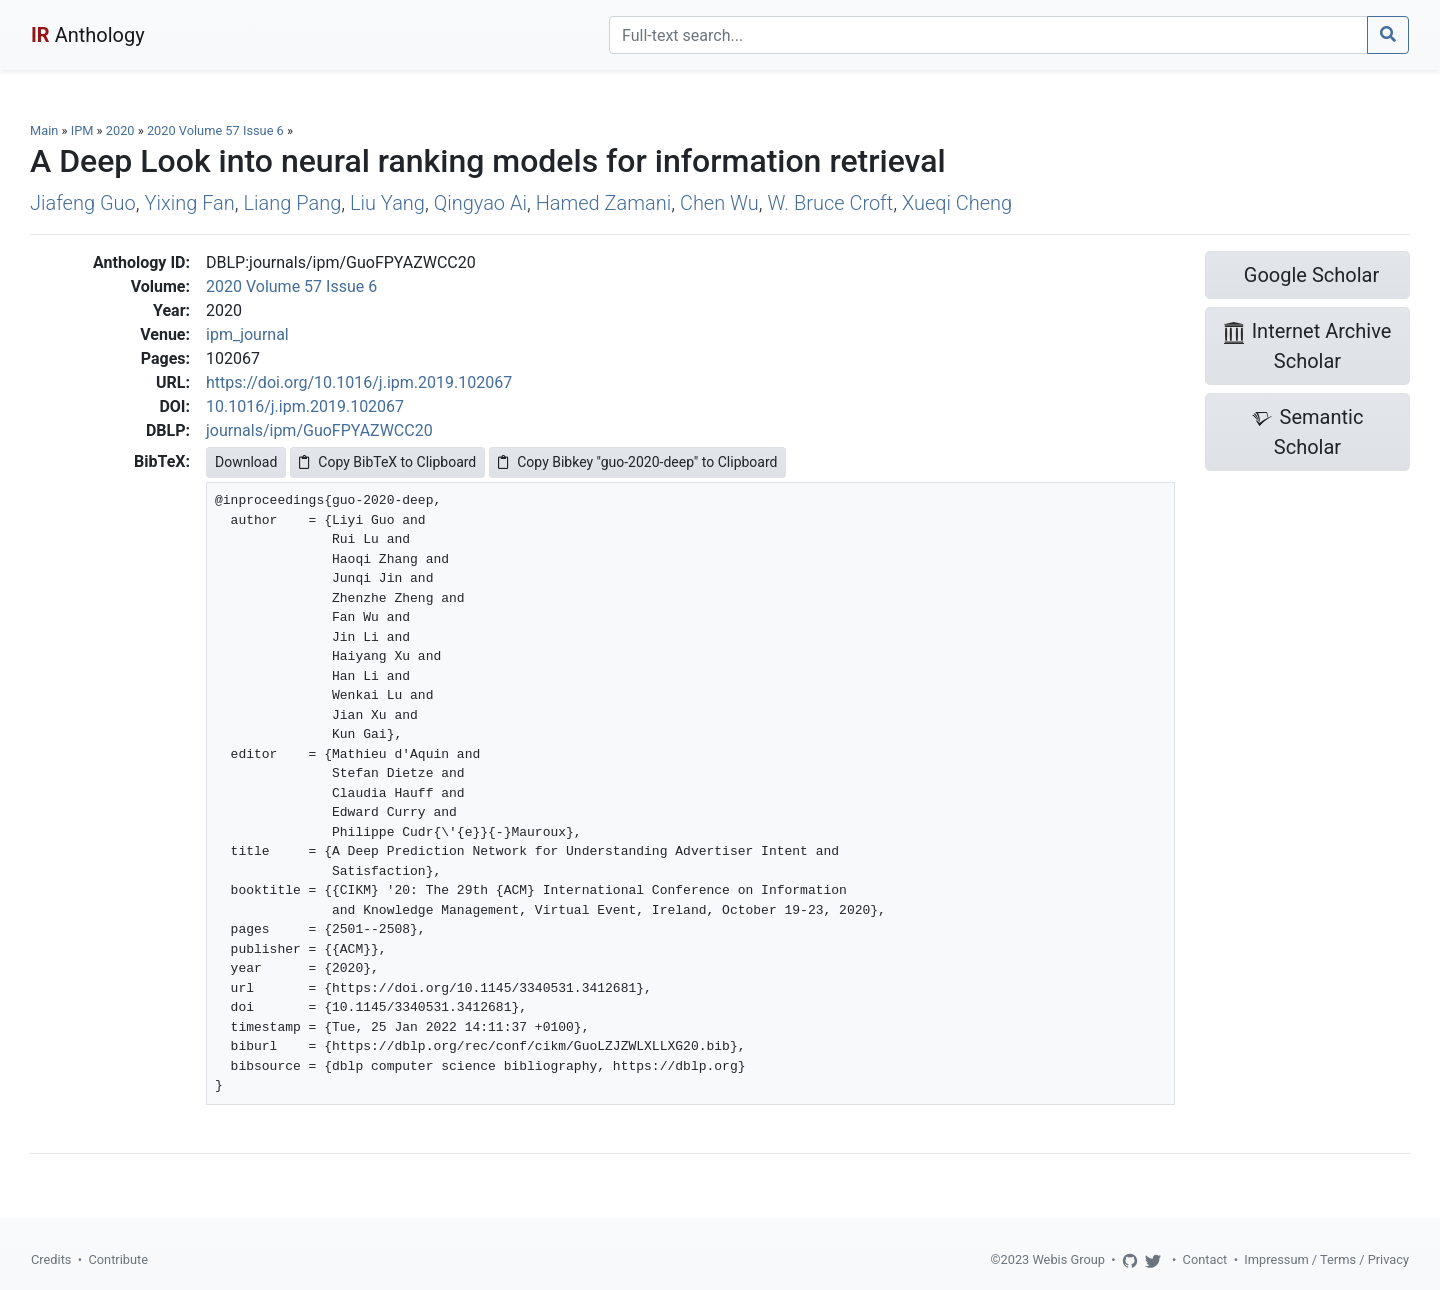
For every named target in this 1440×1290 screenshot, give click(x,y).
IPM (82, 130)
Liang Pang (293, 203)
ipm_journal (247, 334)
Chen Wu (719, 203)
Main (44, 130)
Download (246, 462)
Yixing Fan (190, 203)
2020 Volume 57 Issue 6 (217, 130)
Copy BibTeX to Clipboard (387, 462)
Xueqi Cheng (957, 203)
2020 (120, 130)
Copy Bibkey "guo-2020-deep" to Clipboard (637, 462)
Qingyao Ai (480, 203)
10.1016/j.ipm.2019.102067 (305, 406)
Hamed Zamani (604, 203)
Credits (51, 1259)
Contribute (118, 1259)
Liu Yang (387, 203)
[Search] (988, 35)
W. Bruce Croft (831, 203)
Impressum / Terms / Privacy (1326, 1259)
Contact (1205, 1259)
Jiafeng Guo (83, 203)
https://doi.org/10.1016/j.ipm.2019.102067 (359, 382)
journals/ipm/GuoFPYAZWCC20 (319, 430)
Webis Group (1068, 1259)
